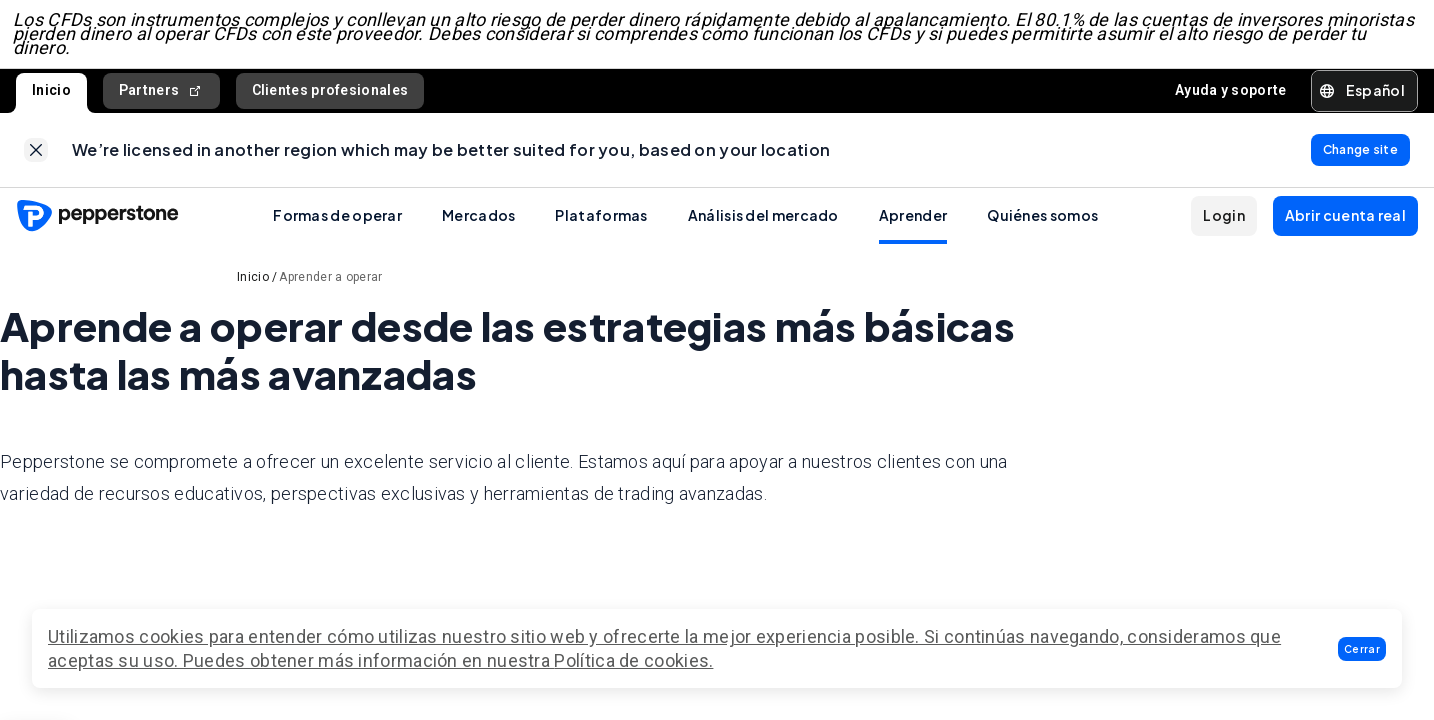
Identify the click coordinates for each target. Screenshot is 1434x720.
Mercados (478, 227)
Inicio (51, 96)
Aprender (913, 227)
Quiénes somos (1042, 227)
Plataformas (601, 227)
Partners (161, 96)
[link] (36, 159)
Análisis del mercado (763, 227)
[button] (1362, 649)
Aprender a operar (330, 289)
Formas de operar (337, 227)
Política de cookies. (633, 660)
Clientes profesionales (330, 96)
